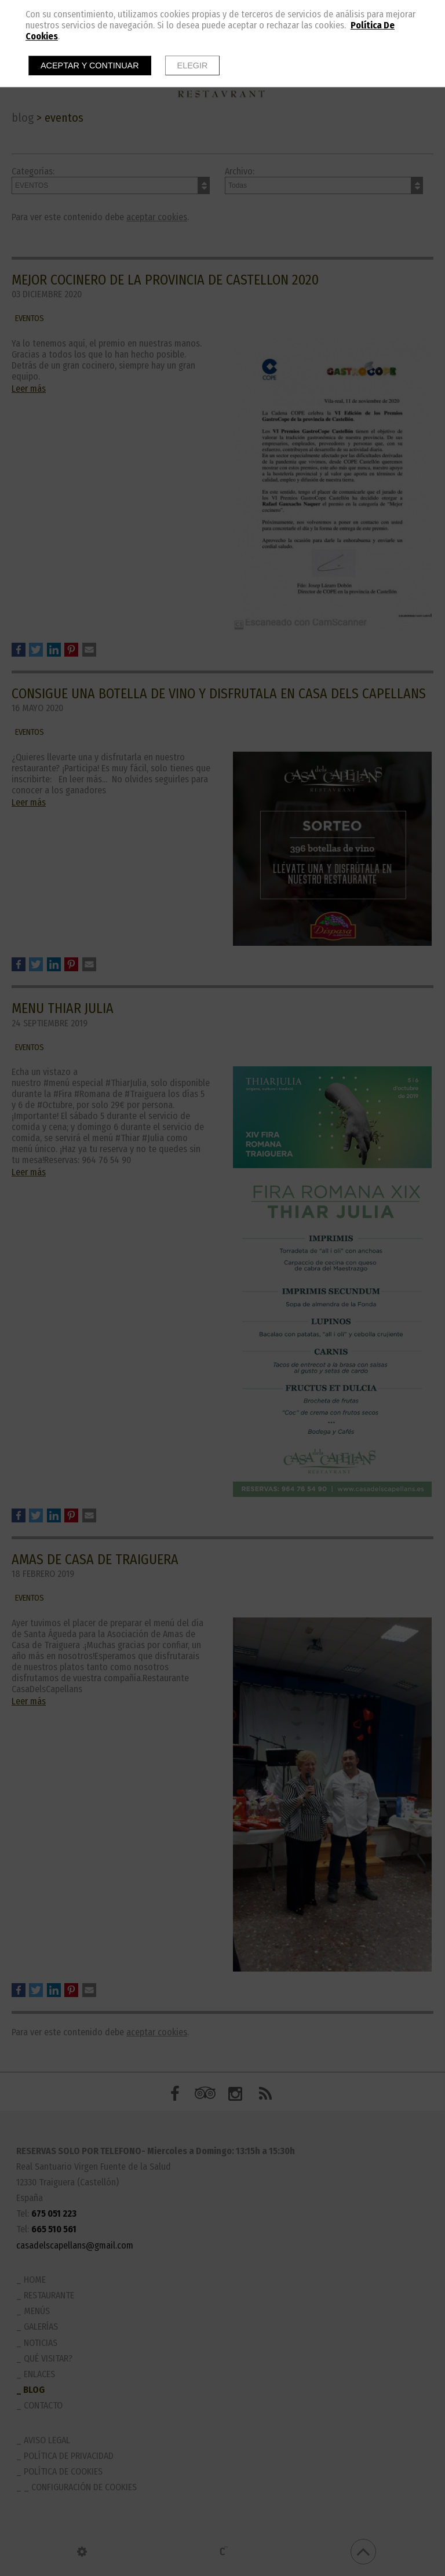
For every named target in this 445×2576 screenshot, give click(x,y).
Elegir (192, 65)
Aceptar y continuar (90, 65)
